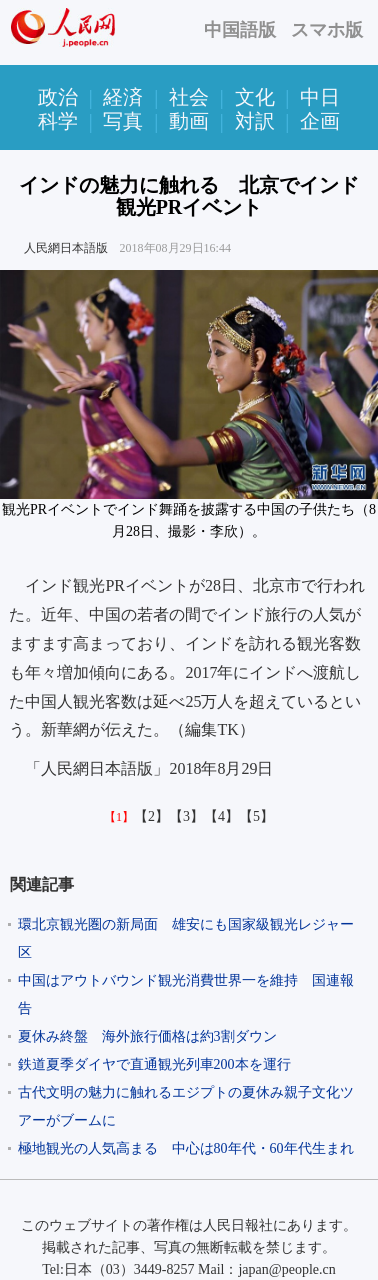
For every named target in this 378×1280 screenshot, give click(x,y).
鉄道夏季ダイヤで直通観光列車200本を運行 (154, 1064)
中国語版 (240, 30)
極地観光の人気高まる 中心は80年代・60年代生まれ (186, 1148)
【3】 (186, 816)
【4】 (221, 816)
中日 (320, 97)
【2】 (151, 816)
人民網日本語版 (66, 248)
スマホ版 (327, 30)
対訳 (255, 121)
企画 (320, 121)
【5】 (256, 816)
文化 (255, 97)
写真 (123, 121)
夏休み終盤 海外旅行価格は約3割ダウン (147, 1036)
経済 (123, 97)
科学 (58, 121)
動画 (189, 121)
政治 (58, 97)
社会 (189, 97)
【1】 (119, 817)
